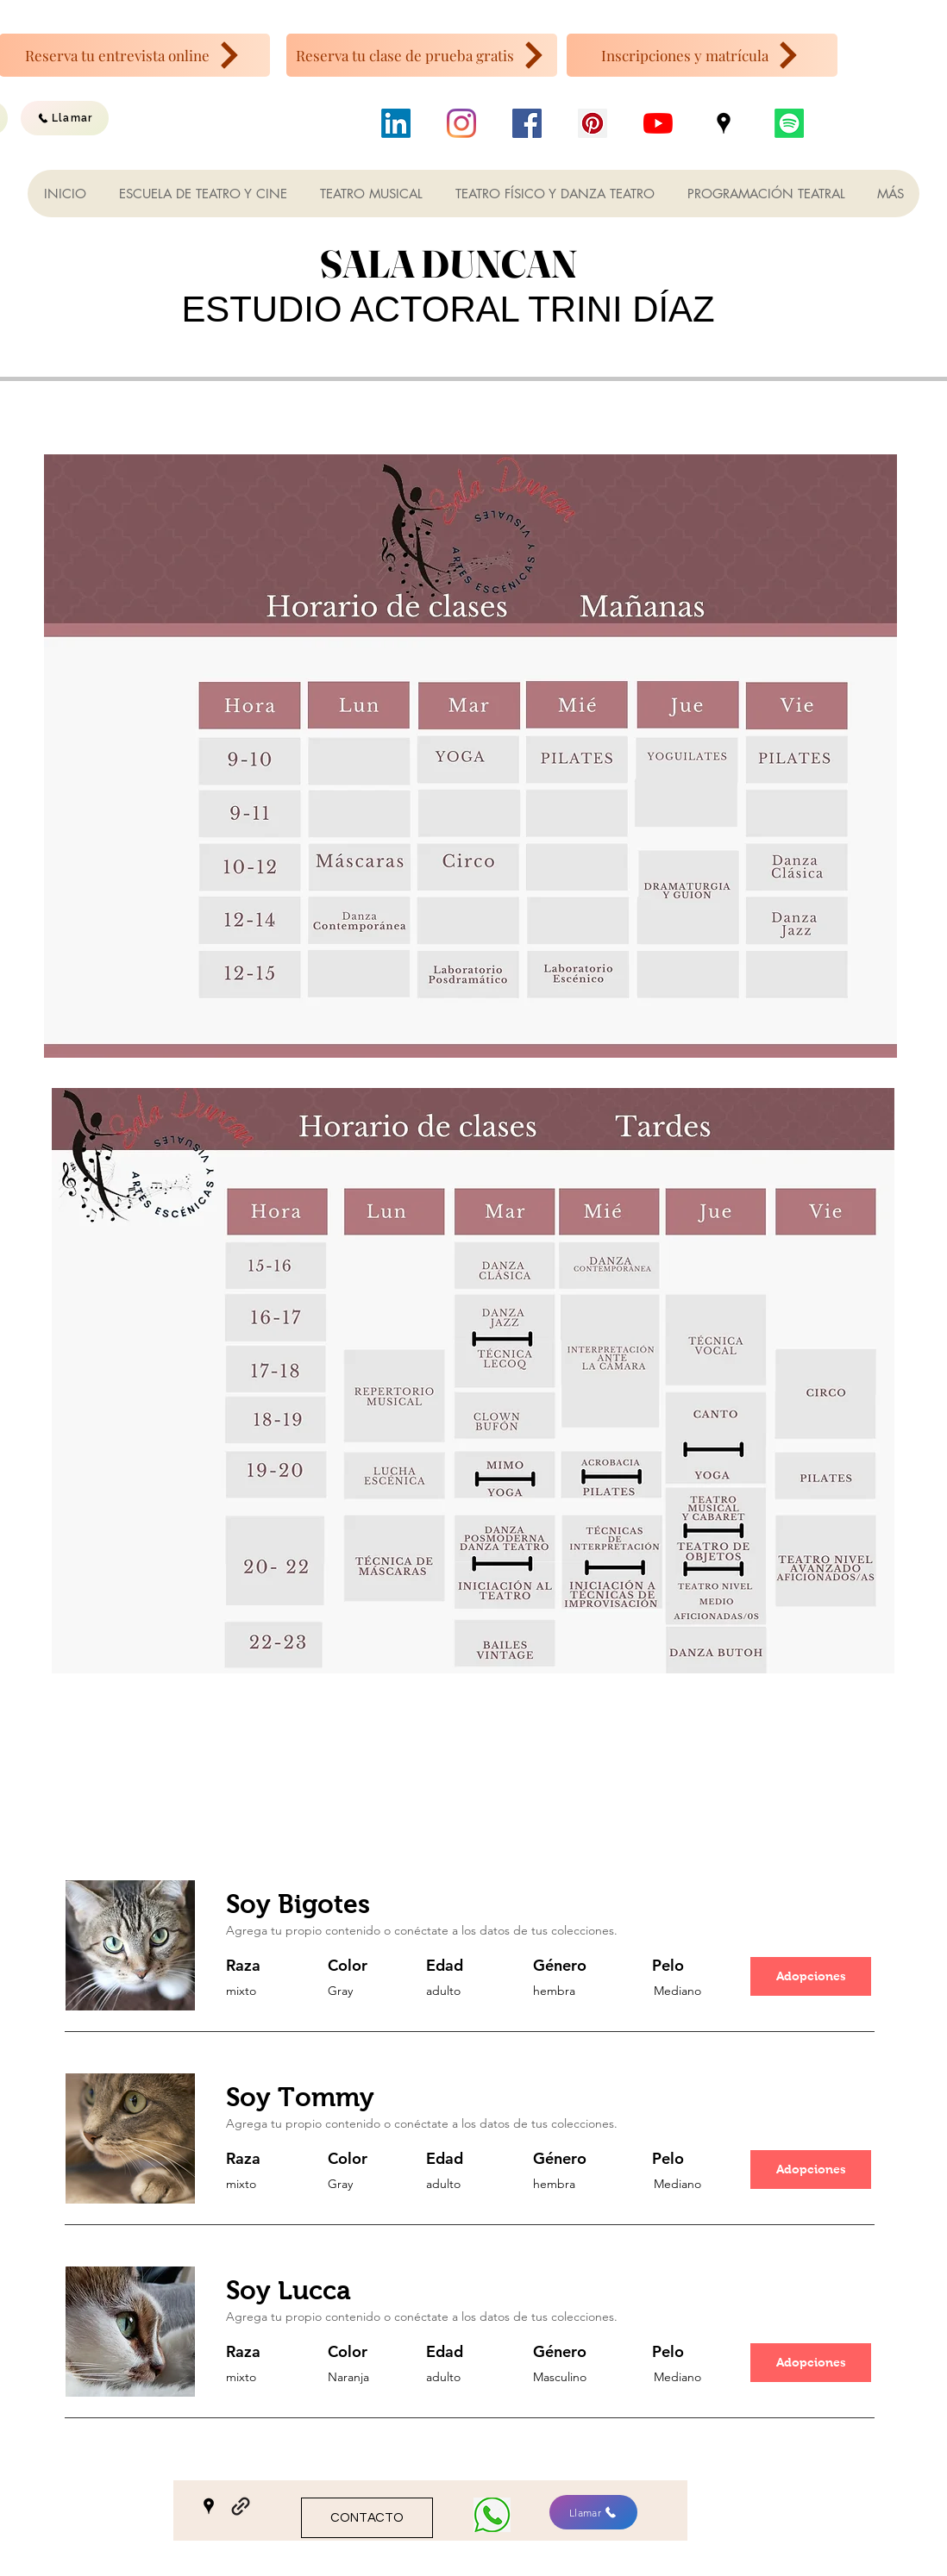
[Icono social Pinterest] (592, 123)
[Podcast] (789, 123)
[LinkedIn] (396, 123)
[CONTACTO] (367, 2518)
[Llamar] (65, 118)
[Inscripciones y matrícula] (702, 55)
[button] (810, 1976)
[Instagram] (461, 123)
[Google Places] (723, 123)
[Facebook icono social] (527, 123)
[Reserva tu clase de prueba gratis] (421, 55)
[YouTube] (658, 123)
